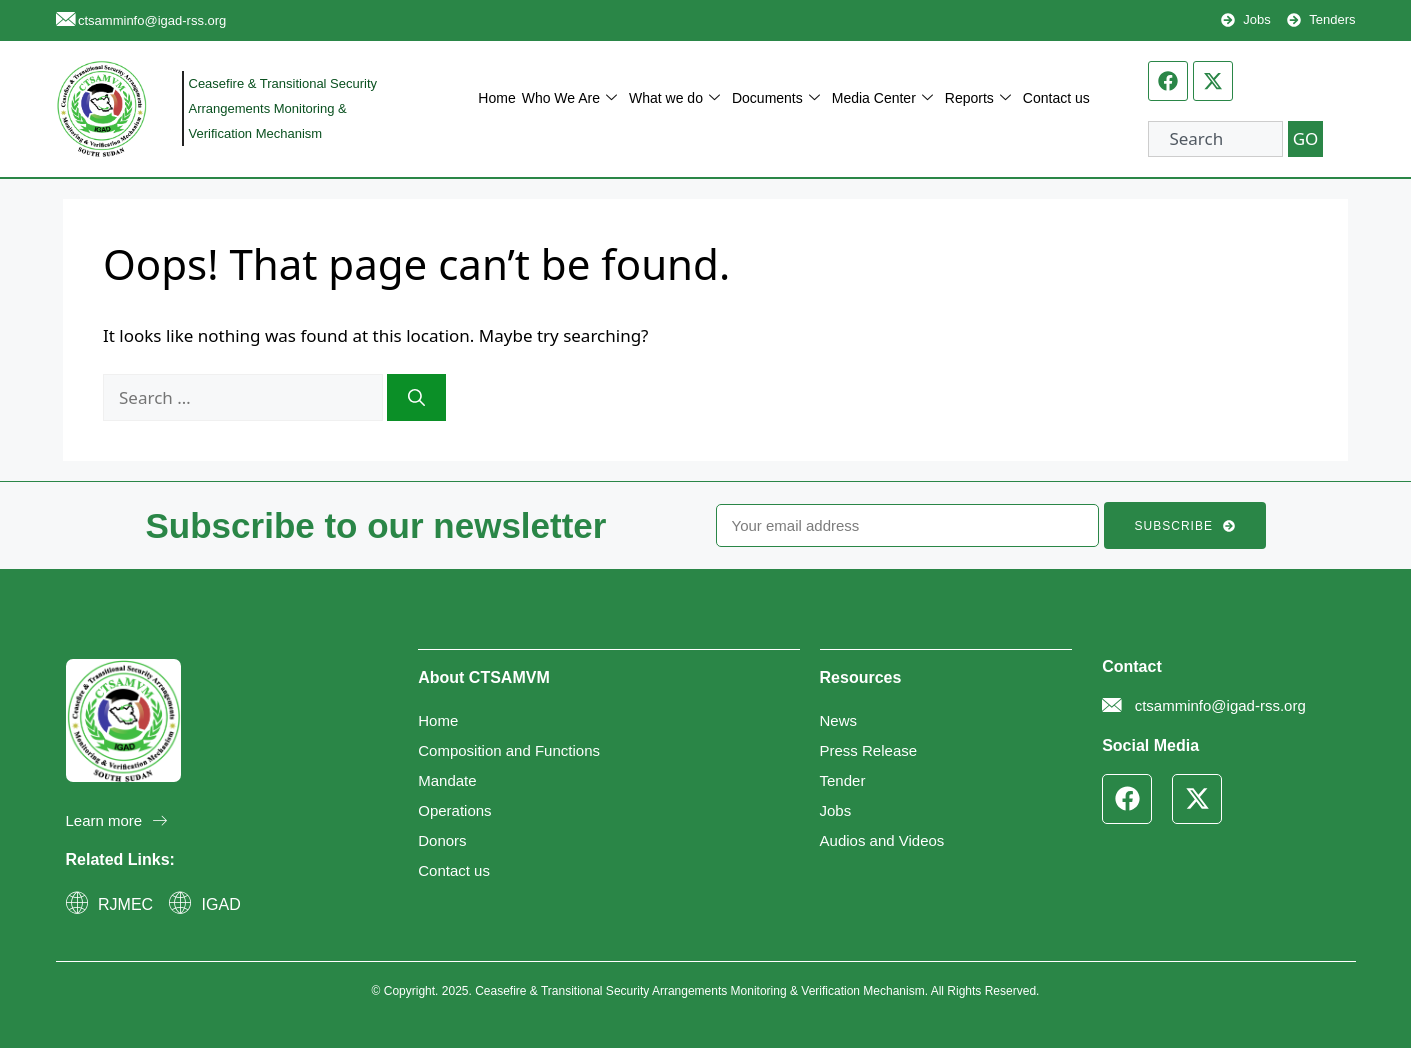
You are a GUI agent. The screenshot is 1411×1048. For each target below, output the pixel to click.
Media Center (882, 98)
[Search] (416, 398)
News (839, 720)
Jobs (836, 810)
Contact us (1056, 98)
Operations (454, 810)
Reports (978, 98)
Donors (442, 840)
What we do (674, 98)
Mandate (447, 780)
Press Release (869, 750)
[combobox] (1215, 139)
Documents (776, 98)
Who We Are (569, 98)
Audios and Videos (882, 840)
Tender (843, 780)
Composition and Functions (509, 750)
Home (496, 98)
